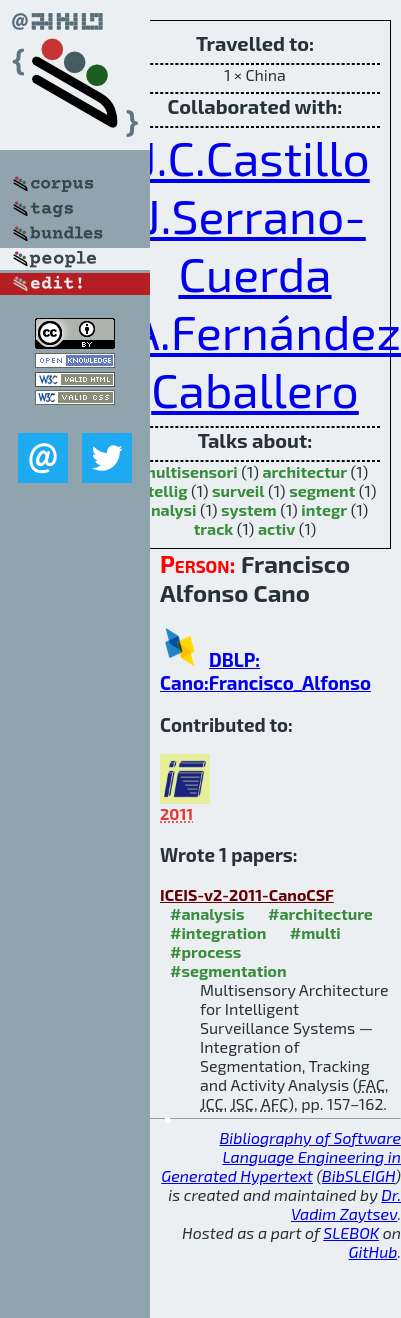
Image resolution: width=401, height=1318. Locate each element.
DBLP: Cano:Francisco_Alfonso (265, 671)
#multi (315, 932)
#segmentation (228, 970)
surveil (238, 490)
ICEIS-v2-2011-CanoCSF (247, 894)
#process (205, 951)
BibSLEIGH (358, 1175)
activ (276, 528)
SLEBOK (351, 1232)
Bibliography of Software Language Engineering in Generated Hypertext (281, 1156)
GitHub (373, 1251)
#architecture (320, 913)
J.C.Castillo (254, 157)
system (249, 509)
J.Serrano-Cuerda (255, 244)
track (214, 528)
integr (324, 509)
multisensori (190, 471)
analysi (169, 509)
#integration (218, 932)
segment (322, 490)
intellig (161, 490)
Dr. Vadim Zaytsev (346, 1204)
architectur (304, 471)
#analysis (207, 913)
